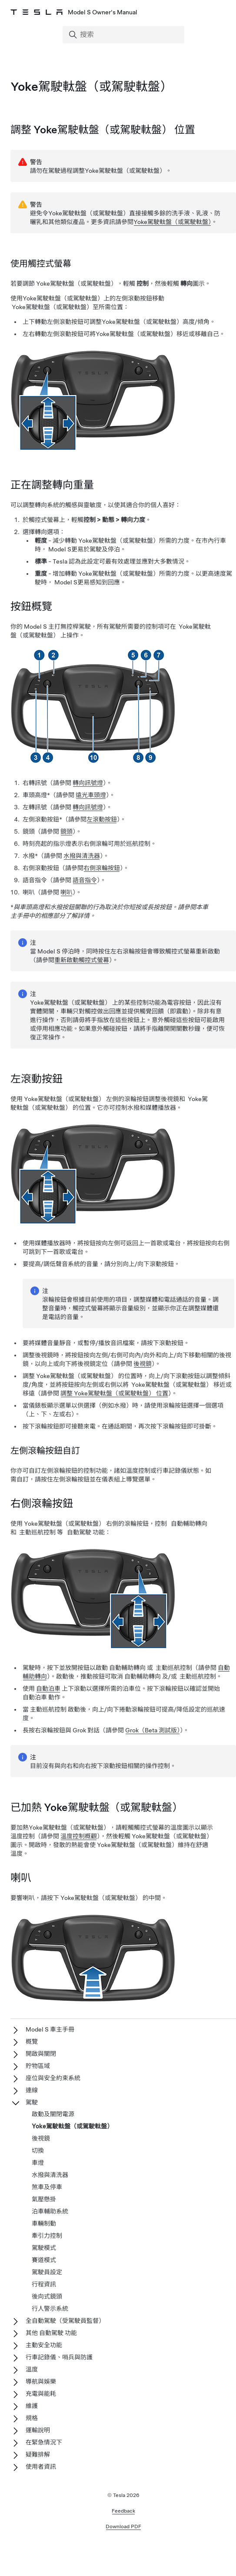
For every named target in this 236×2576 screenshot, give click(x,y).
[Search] (124, 34)
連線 (32, 2090)
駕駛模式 (44, 2247)
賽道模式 (44, 2259)
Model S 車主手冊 (50, 2029)
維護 (32, 2405)
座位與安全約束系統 (53, 2078)
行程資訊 (44, 2284)
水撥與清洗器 (81, 855)
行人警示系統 (50, 2308)
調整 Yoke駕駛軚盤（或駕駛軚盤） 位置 (114, 1393)
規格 (32, 2417)
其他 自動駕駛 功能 (51, 2332)
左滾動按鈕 (101, 819)
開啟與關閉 (41, 2053)
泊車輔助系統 (50, 2211)
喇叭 (66, 892)
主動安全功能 (44, 2345)
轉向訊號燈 (88, 782)
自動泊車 (48, 1688)
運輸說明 (38, 2430)
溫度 (32, 2369)
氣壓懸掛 (44, 2199)
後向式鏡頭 (47, 2296)
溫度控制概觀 (78, 1836)
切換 (38, 2150)
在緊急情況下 (44, 2442)
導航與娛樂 (41, 2381)
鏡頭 (66, 831)
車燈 (38, 2162)
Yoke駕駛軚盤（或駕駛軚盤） (172, 221)
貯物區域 (38, 2065)
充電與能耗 (41, 2393)
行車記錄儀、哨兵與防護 (59, 2357)
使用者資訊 (41, 2466)
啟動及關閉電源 (53, 2114)
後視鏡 (142, 1363)
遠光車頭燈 (91, 795)
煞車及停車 (47, 2186)
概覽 (32, 2041)
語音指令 (85, 880)
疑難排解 (38, 2454)
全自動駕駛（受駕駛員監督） (65, 2320)
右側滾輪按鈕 (101, 867)
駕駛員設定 (47, 2272)
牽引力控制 (47, 2235)
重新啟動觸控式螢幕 (81, 960)
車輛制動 (44, 2223)
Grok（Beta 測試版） (152, 1730)
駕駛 (32, 2102)
